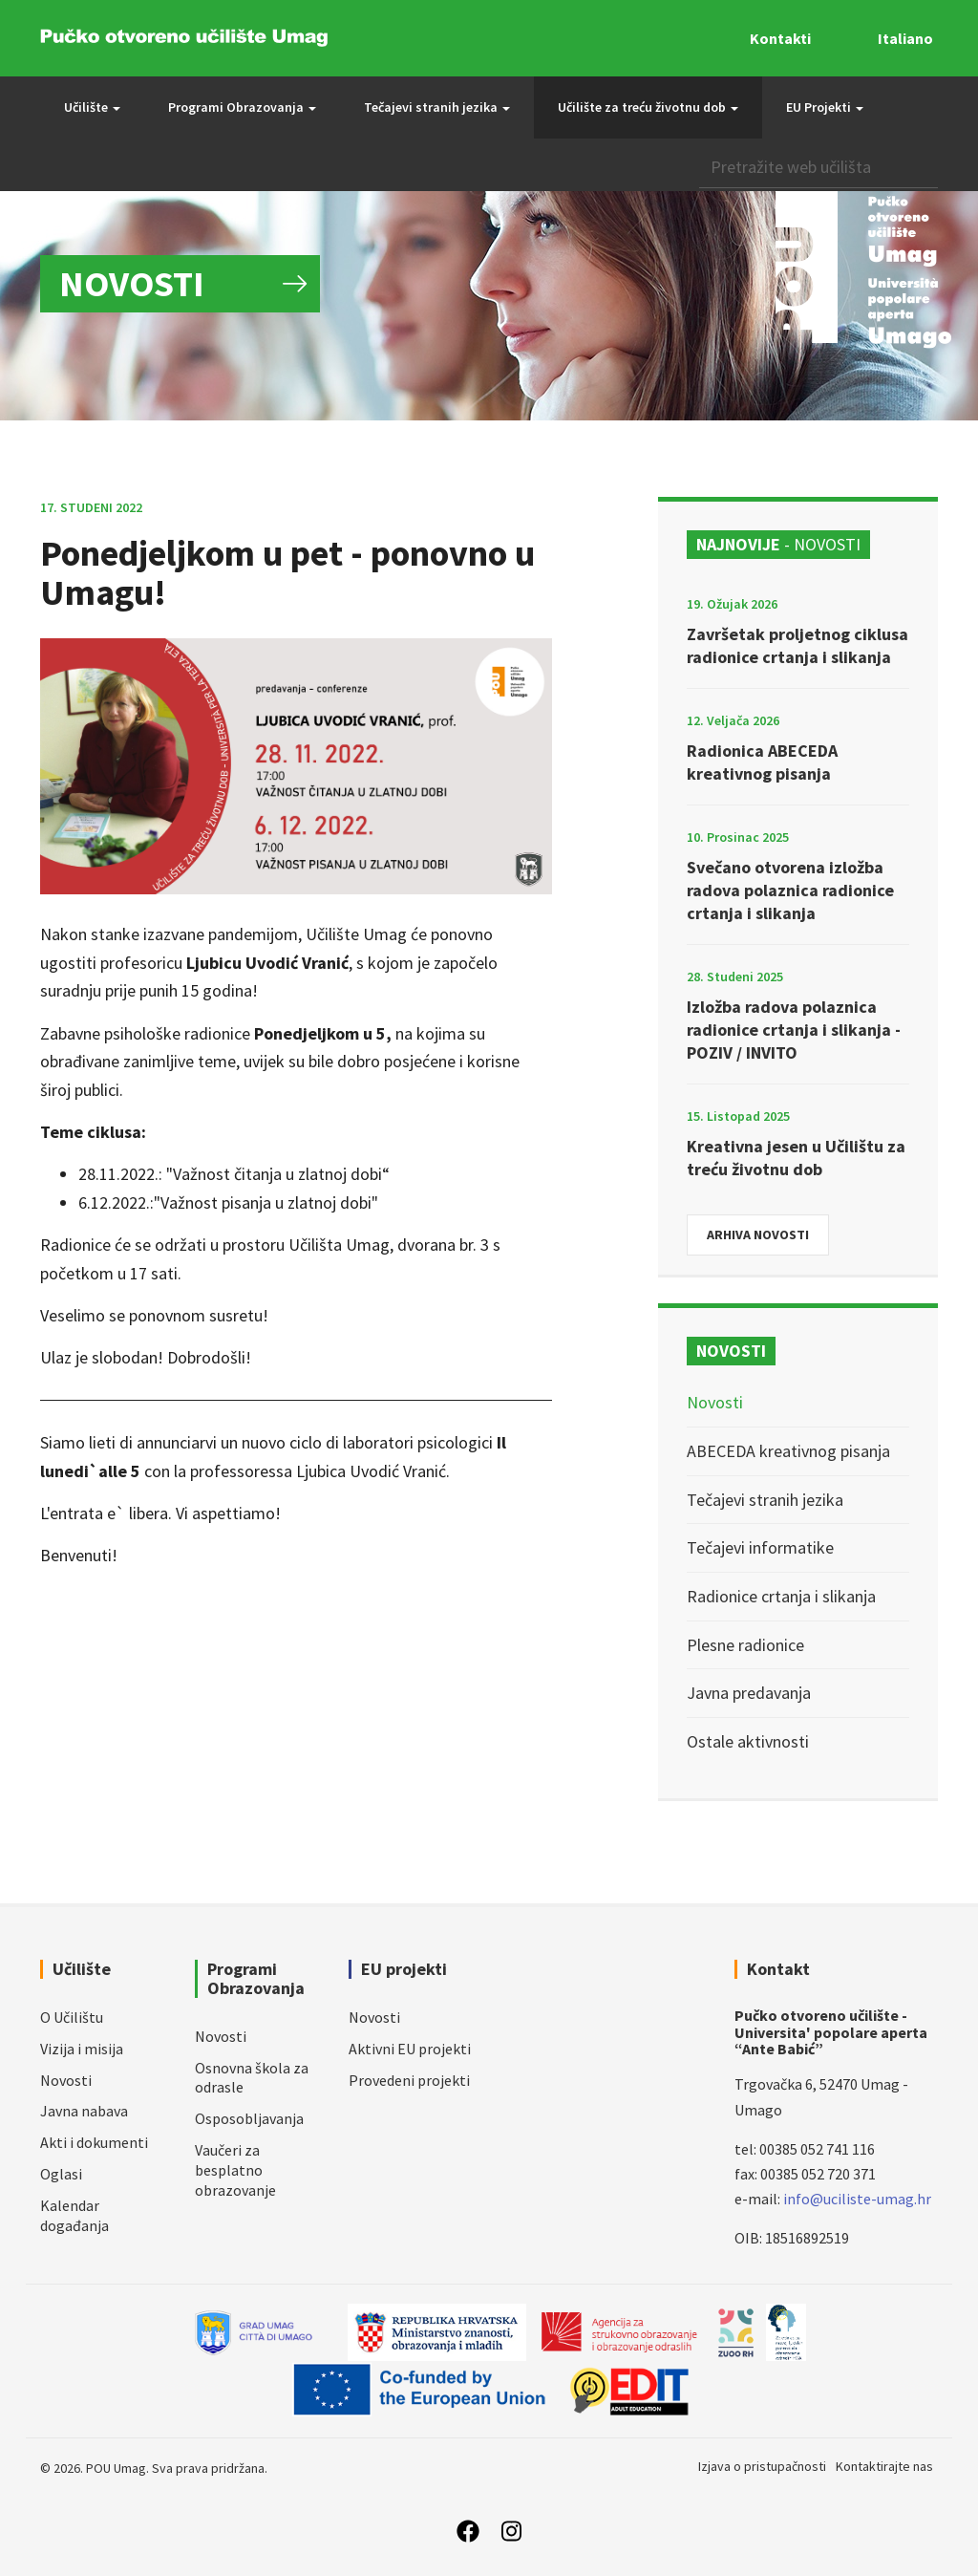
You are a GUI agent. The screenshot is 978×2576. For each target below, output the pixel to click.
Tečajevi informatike (760, 1547)
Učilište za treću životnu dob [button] (648, 107)
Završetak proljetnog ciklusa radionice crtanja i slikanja (797, 645)
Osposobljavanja (249, 2118)
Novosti (715, 1402)
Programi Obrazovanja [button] (242, 107)
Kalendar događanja (74, 2215)
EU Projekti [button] (824, 107)
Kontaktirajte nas (884, 2466)
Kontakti (780, 38)
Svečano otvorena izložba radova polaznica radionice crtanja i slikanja (790, 890)
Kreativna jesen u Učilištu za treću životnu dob (796, 1157)
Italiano (905, 38)
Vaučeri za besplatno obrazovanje (235, 2170)
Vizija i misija (81, 2048)
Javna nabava (84, 2110)
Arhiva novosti (758, 1234)
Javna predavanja (749, 1693)
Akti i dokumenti (94, 2142)
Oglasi (61, 2173)
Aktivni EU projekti (410, 2048)
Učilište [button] (92, 107)
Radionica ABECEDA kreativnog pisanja (762, 762)
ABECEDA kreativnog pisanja (788, 1451)
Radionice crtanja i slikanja (781, 1596)
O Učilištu (71, 2017)
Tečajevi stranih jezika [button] (437, 107)
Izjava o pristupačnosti (762, 2466)
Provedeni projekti (409, 2080)
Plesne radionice (745, 1645)
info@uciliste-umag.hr (857, 2198)
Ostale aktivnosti (748, 1741)
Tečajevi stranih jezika (765, 1500)
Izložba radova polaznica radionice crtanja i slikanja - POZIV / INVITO (794, 1029)
